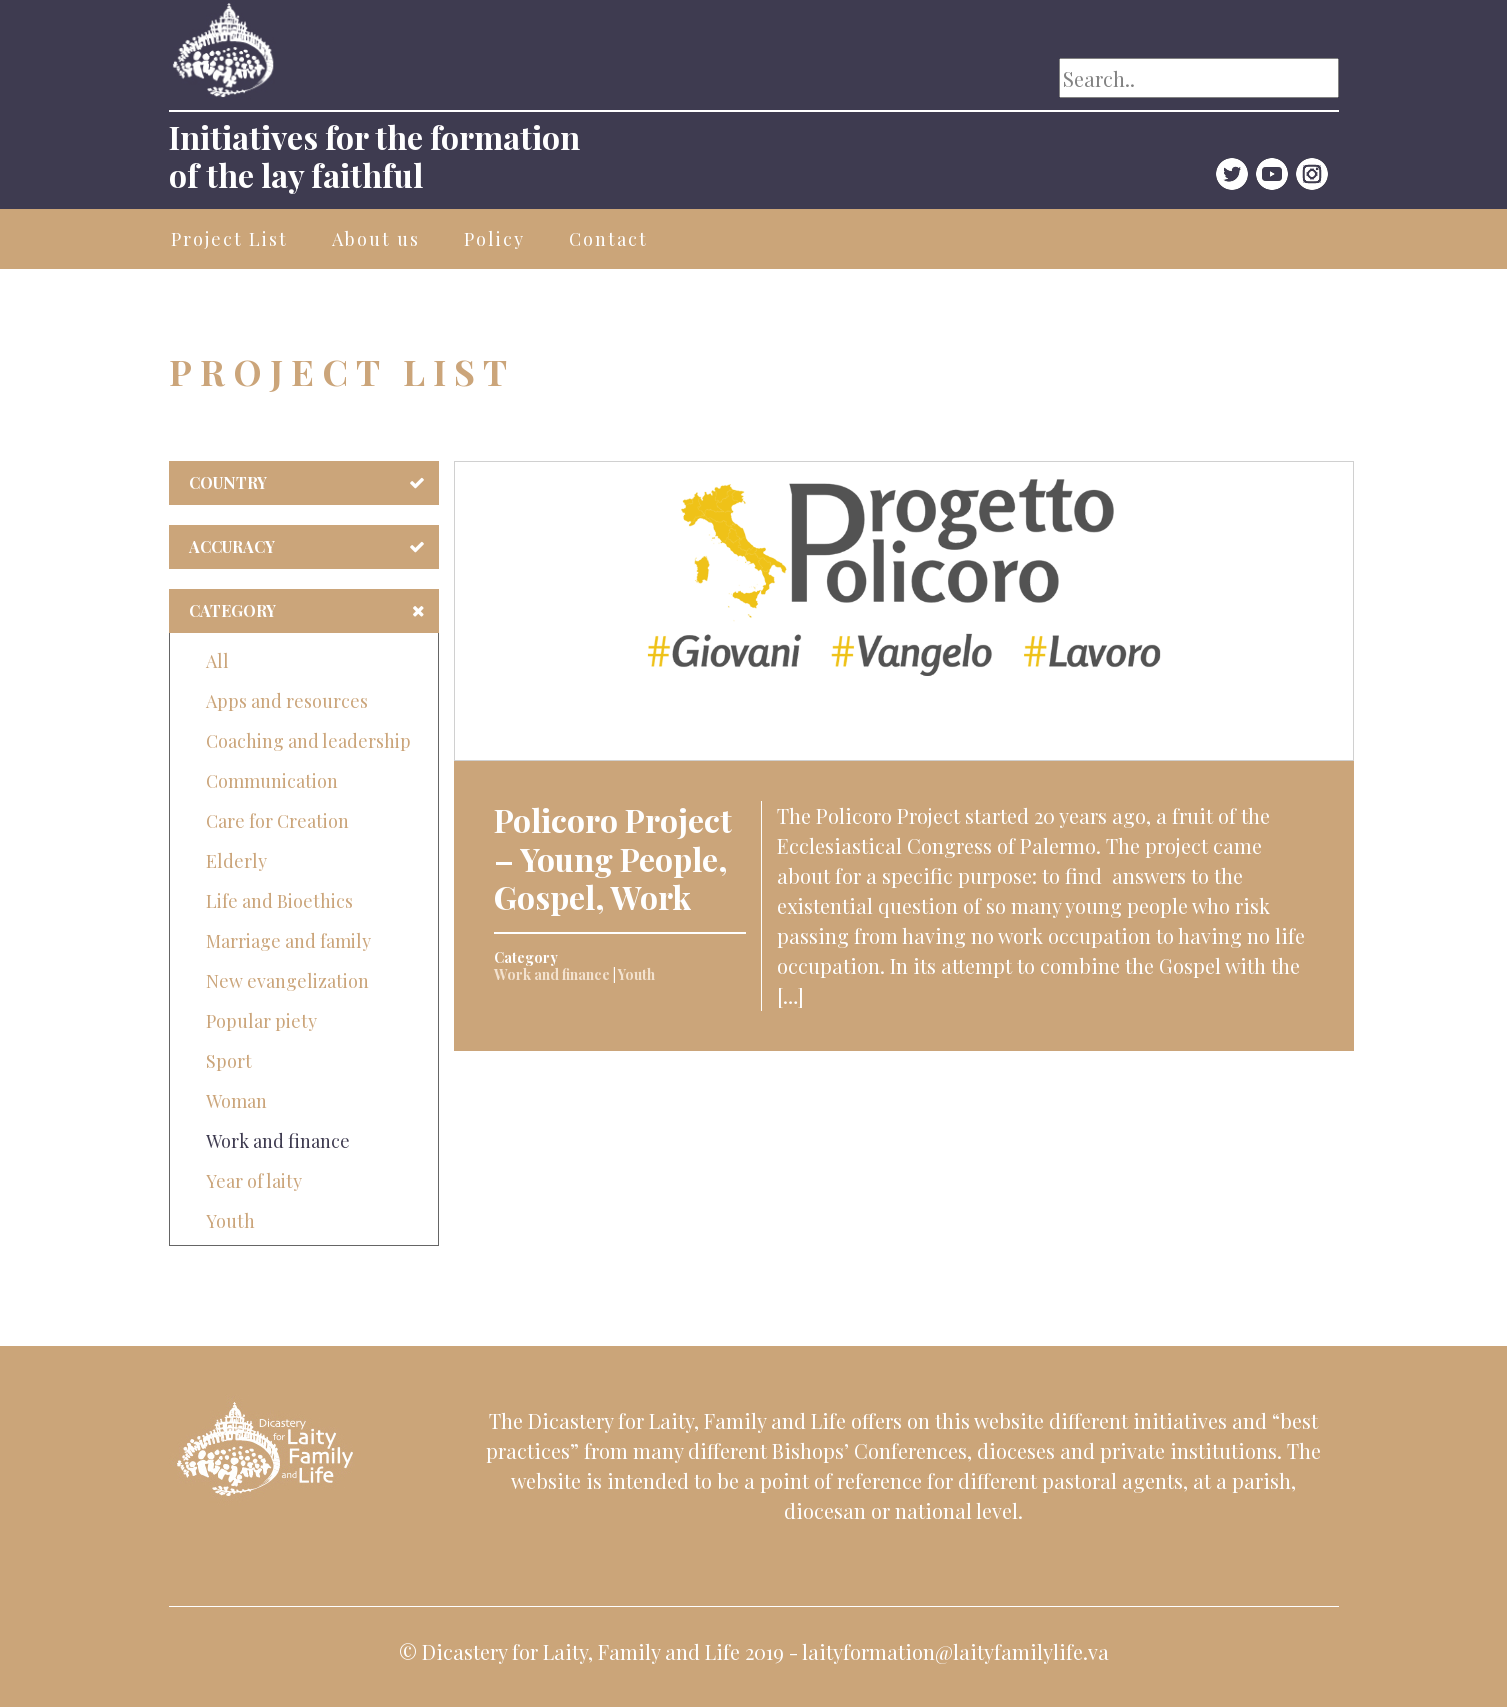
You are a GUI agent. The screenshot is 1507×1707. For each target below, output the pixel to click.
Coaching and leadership (308, 741)
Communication (272, 781)
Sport (229, 1061)
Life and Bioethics (279, 901)
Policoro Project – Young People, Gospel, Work (613, 858)
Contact (608, 239)
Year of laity (254, 1181)
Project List (229, 239)
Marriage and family (288, 941)
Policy (494, 239)
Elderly (236, 861)
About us (376, 239)
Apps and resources (287, 701)
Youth (230, 1221)
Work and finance (278, 1141)
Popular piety (261, 1021)
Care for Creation (277, 821)
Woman (236, 1101)
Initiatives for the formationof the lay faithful (374, 155)
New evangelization (287, 981)
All (217, 661)
